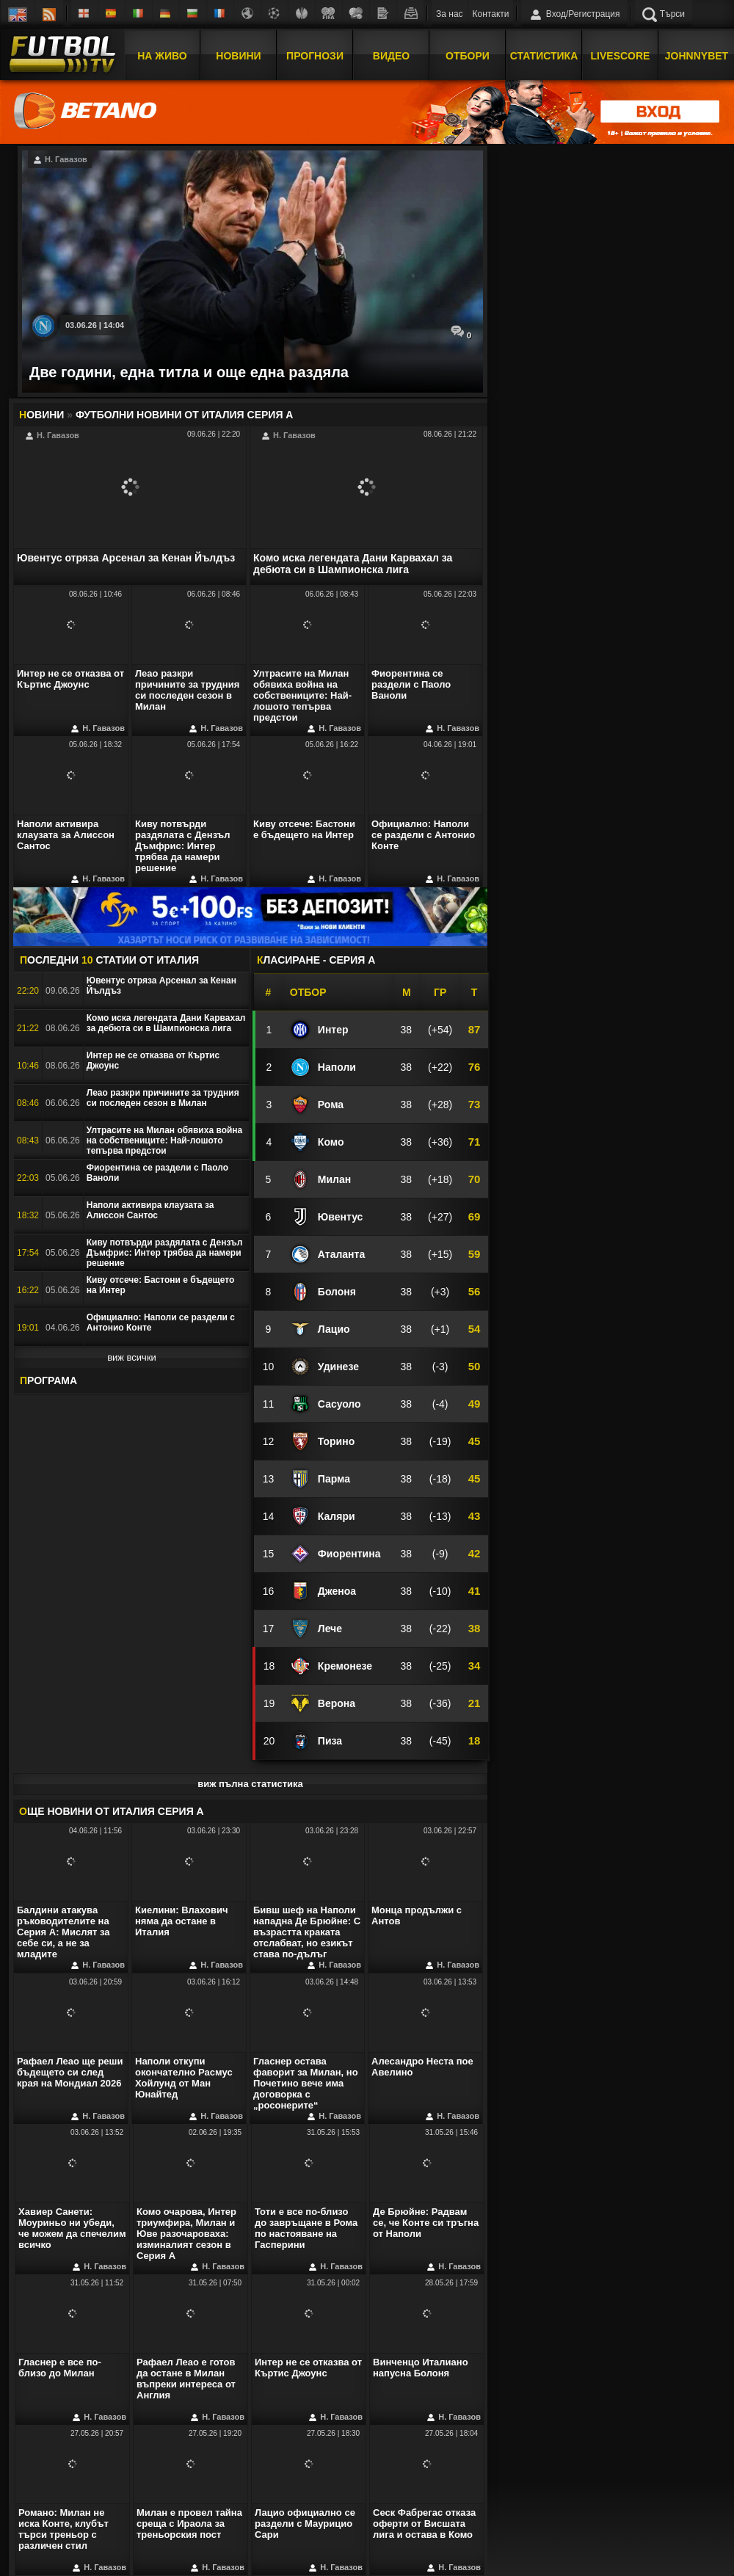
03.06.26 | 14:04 (94, 325)
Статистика (544, 53)
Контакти (491, 14)
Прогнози (315, 53)
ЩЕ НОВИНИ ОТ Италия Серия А (111, 1811)
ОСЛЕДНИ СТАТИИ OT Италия (109, 960)
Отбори (468, 53)
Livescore (620, 53)
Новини (238, 53)
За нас (449, 14)
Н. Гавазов (59, 160)
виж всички (131, 1357)
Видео (391, 53)
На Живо (161, 53)
